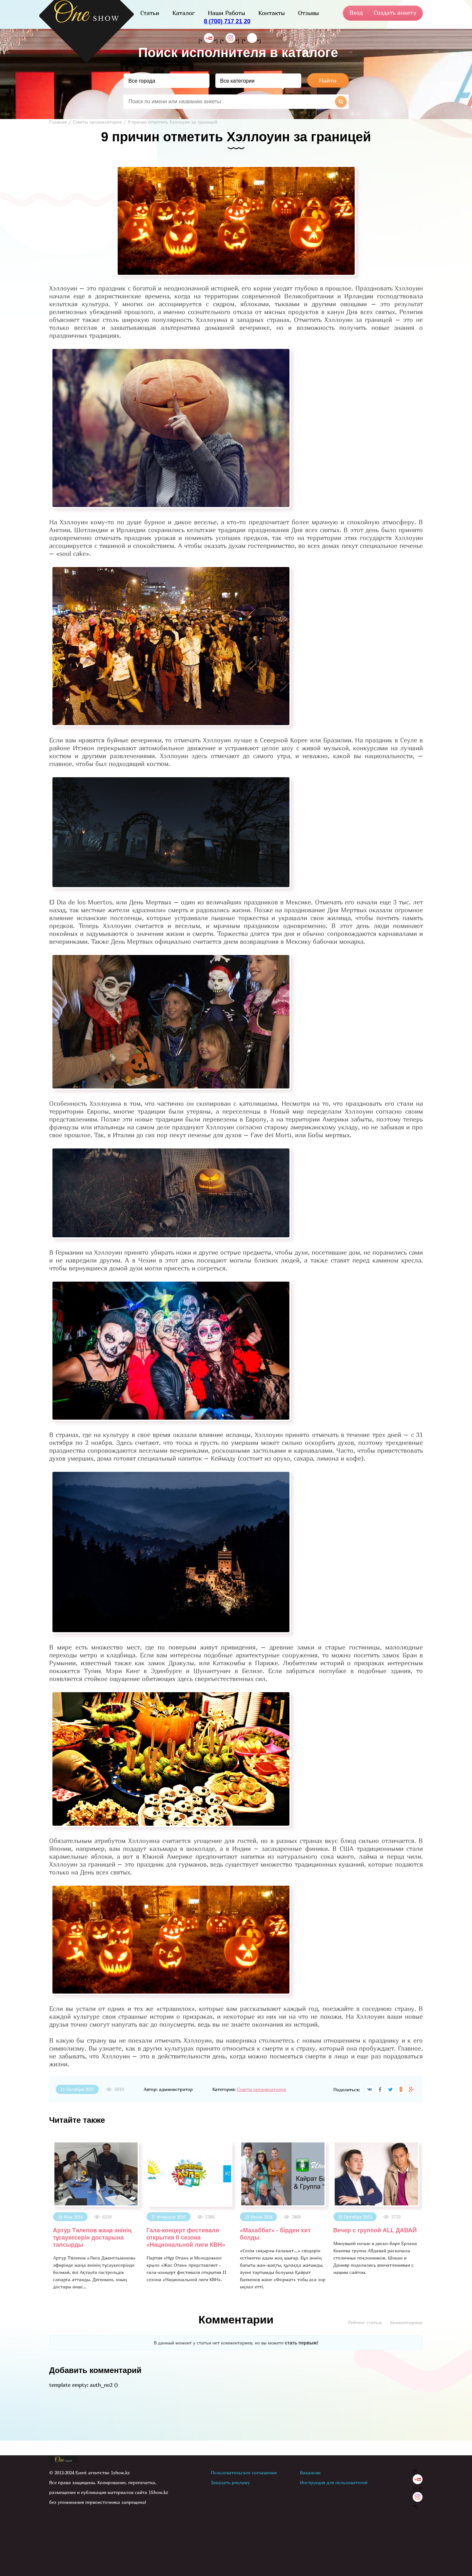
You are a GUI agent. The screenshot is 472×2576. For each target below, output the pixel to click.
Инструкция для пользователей (333, 2482)
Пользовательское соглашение (244, 2472)
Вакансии (310, 2472)
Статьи (149, 13)
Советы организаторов (261, 2089)
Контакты (271, 13)
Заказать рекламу (230, 2482)
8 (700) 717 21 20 (227, 21)
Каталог (183, 13)
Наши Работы (226, 13)
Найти (328, 80)
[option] (96, 2215)
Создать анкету (395, 12)
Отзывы (308, 13)
